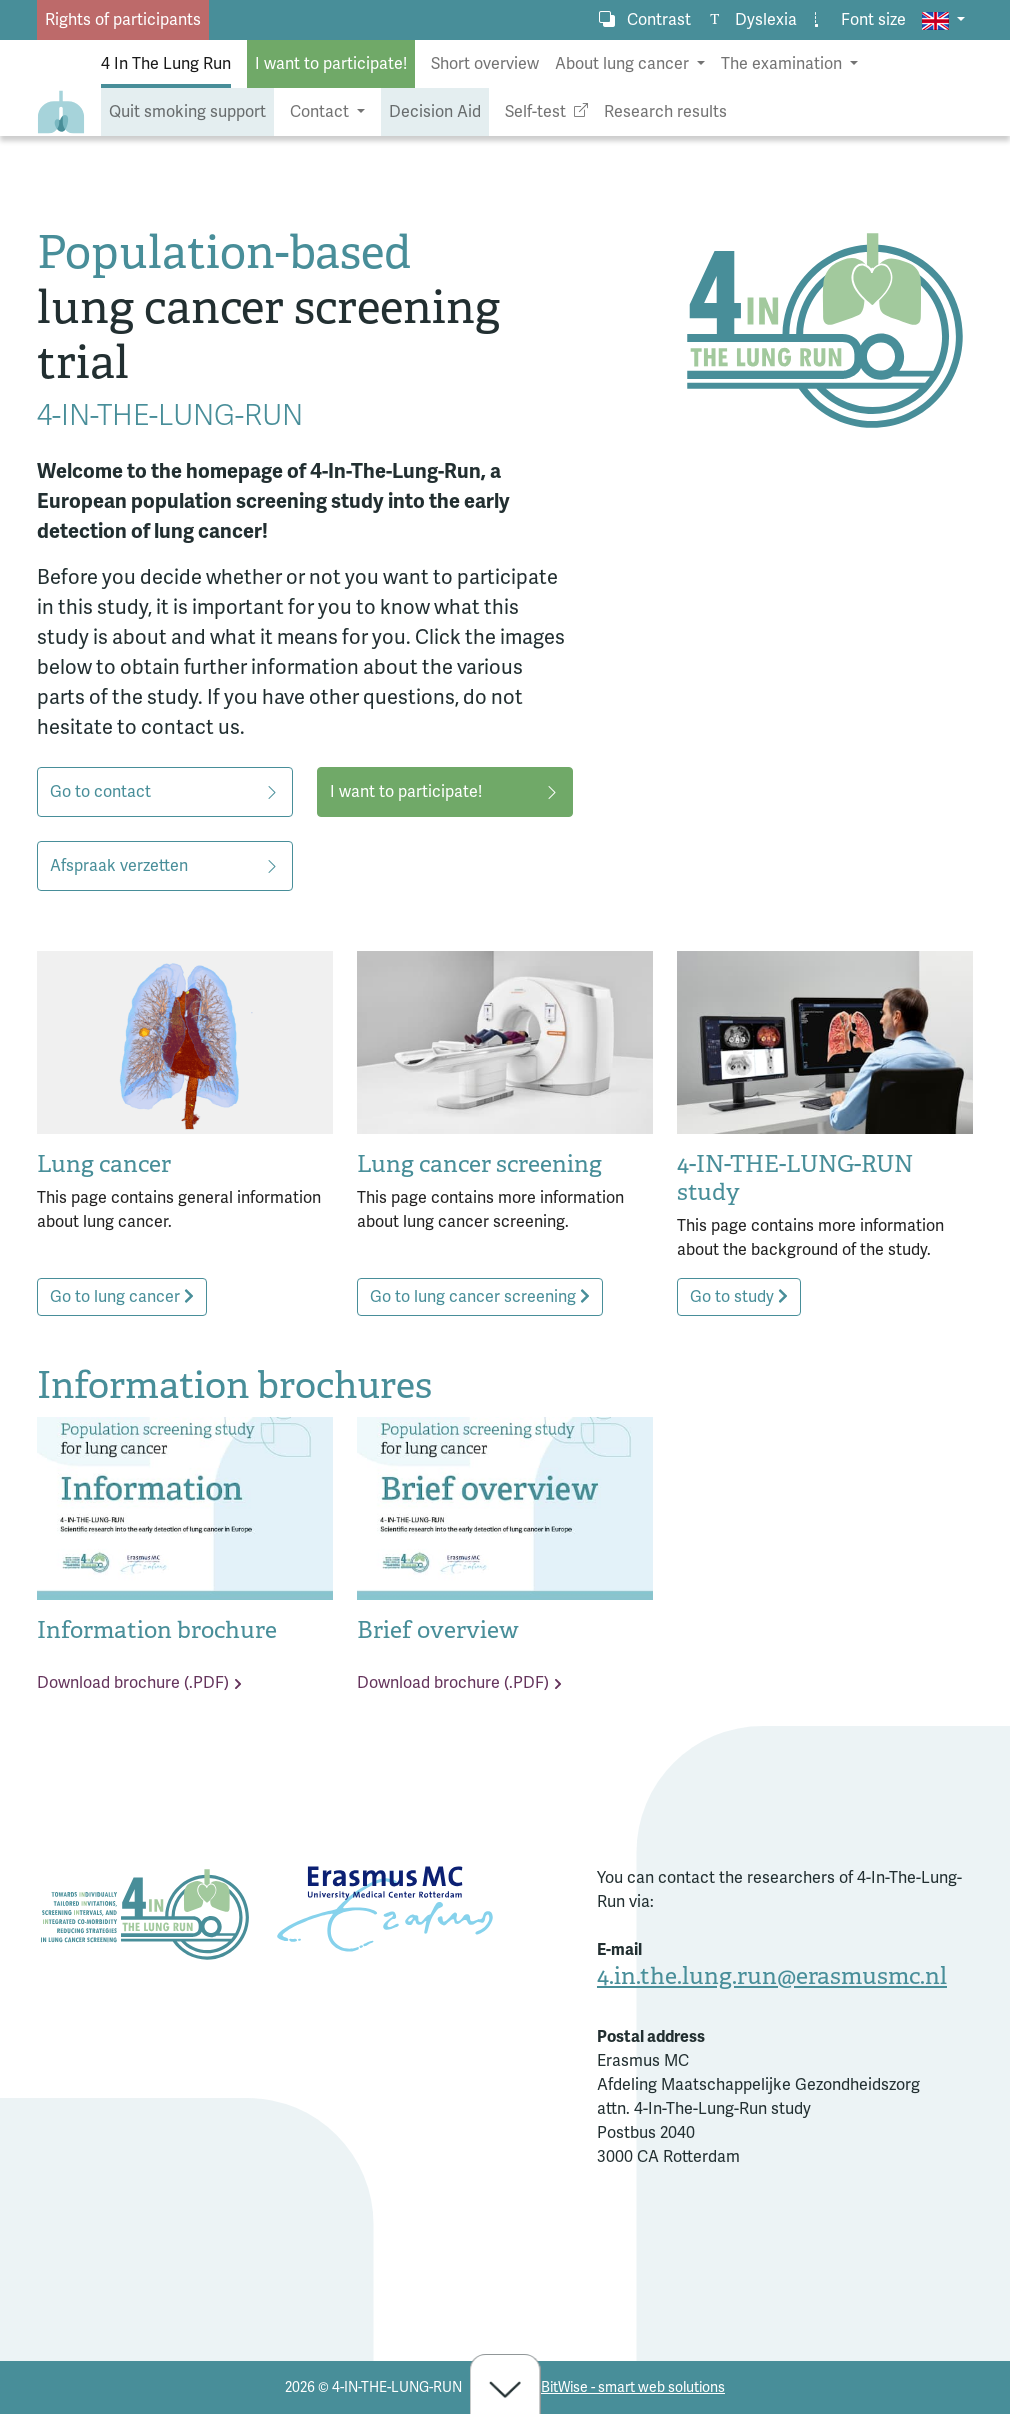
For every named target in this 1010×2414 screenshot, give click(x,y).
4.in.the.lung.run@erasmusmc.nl (772, 1976)
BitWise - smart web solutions (633, 2387)
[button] (943, 20)
